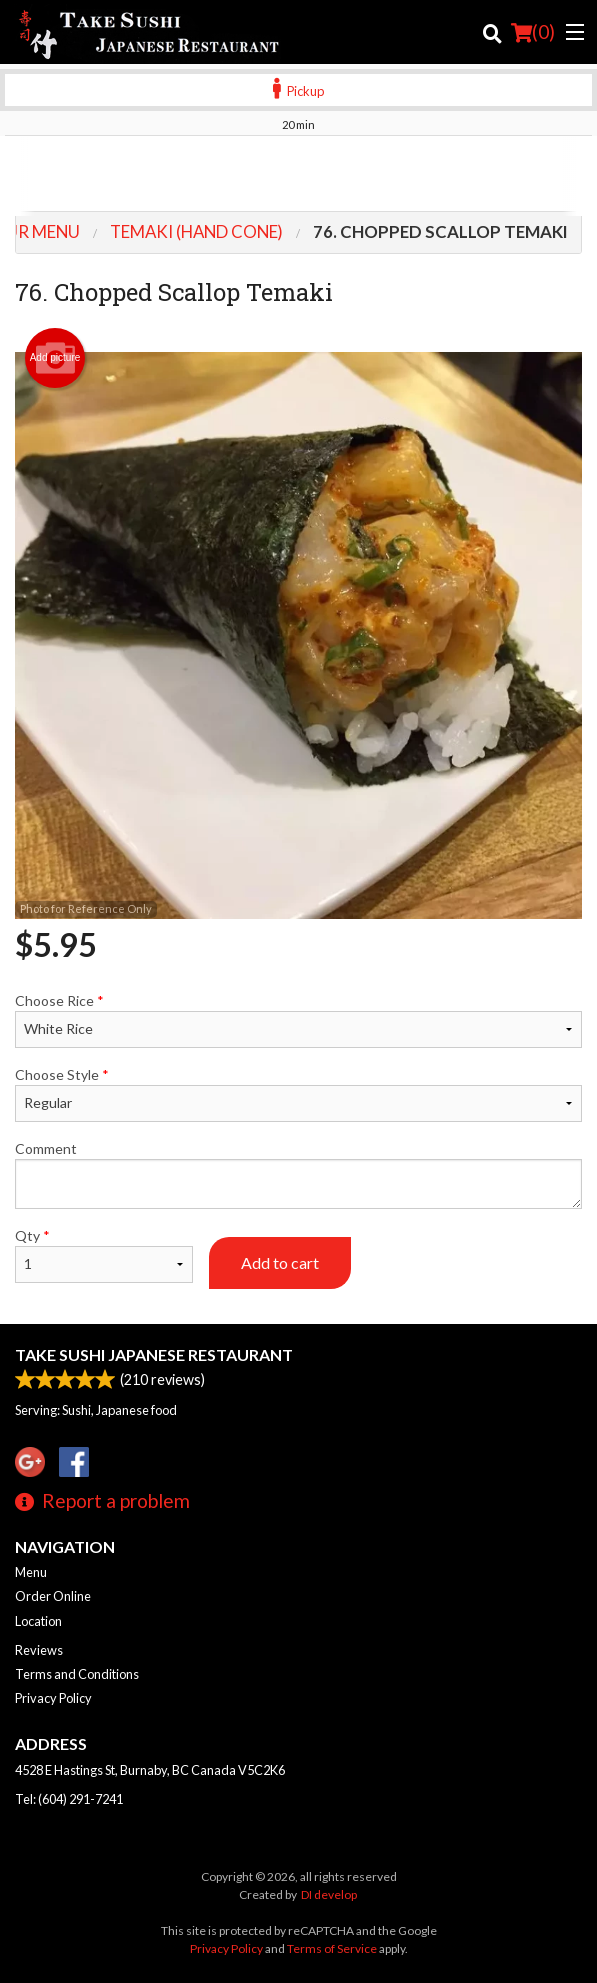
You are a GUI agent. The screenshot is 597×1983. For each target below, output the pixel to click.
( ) (533, 32)
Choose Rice (298, 1020)
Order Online (53, 1596)
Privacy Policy (53, 1698)
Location (38, 1621)
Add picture (55, 358)
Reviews (39, 1650)
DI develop (329, 1894)
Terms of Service (332, 1948)
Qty (104, 1255)
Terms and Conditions (77, 1674)
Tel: (69, 1799)
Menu (31, 1572)
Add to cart (280, 1262)
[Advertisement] (298, 176)
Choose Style (298, 1094)
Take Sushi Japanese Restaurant (154, 1354)
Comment (298, 1174)
